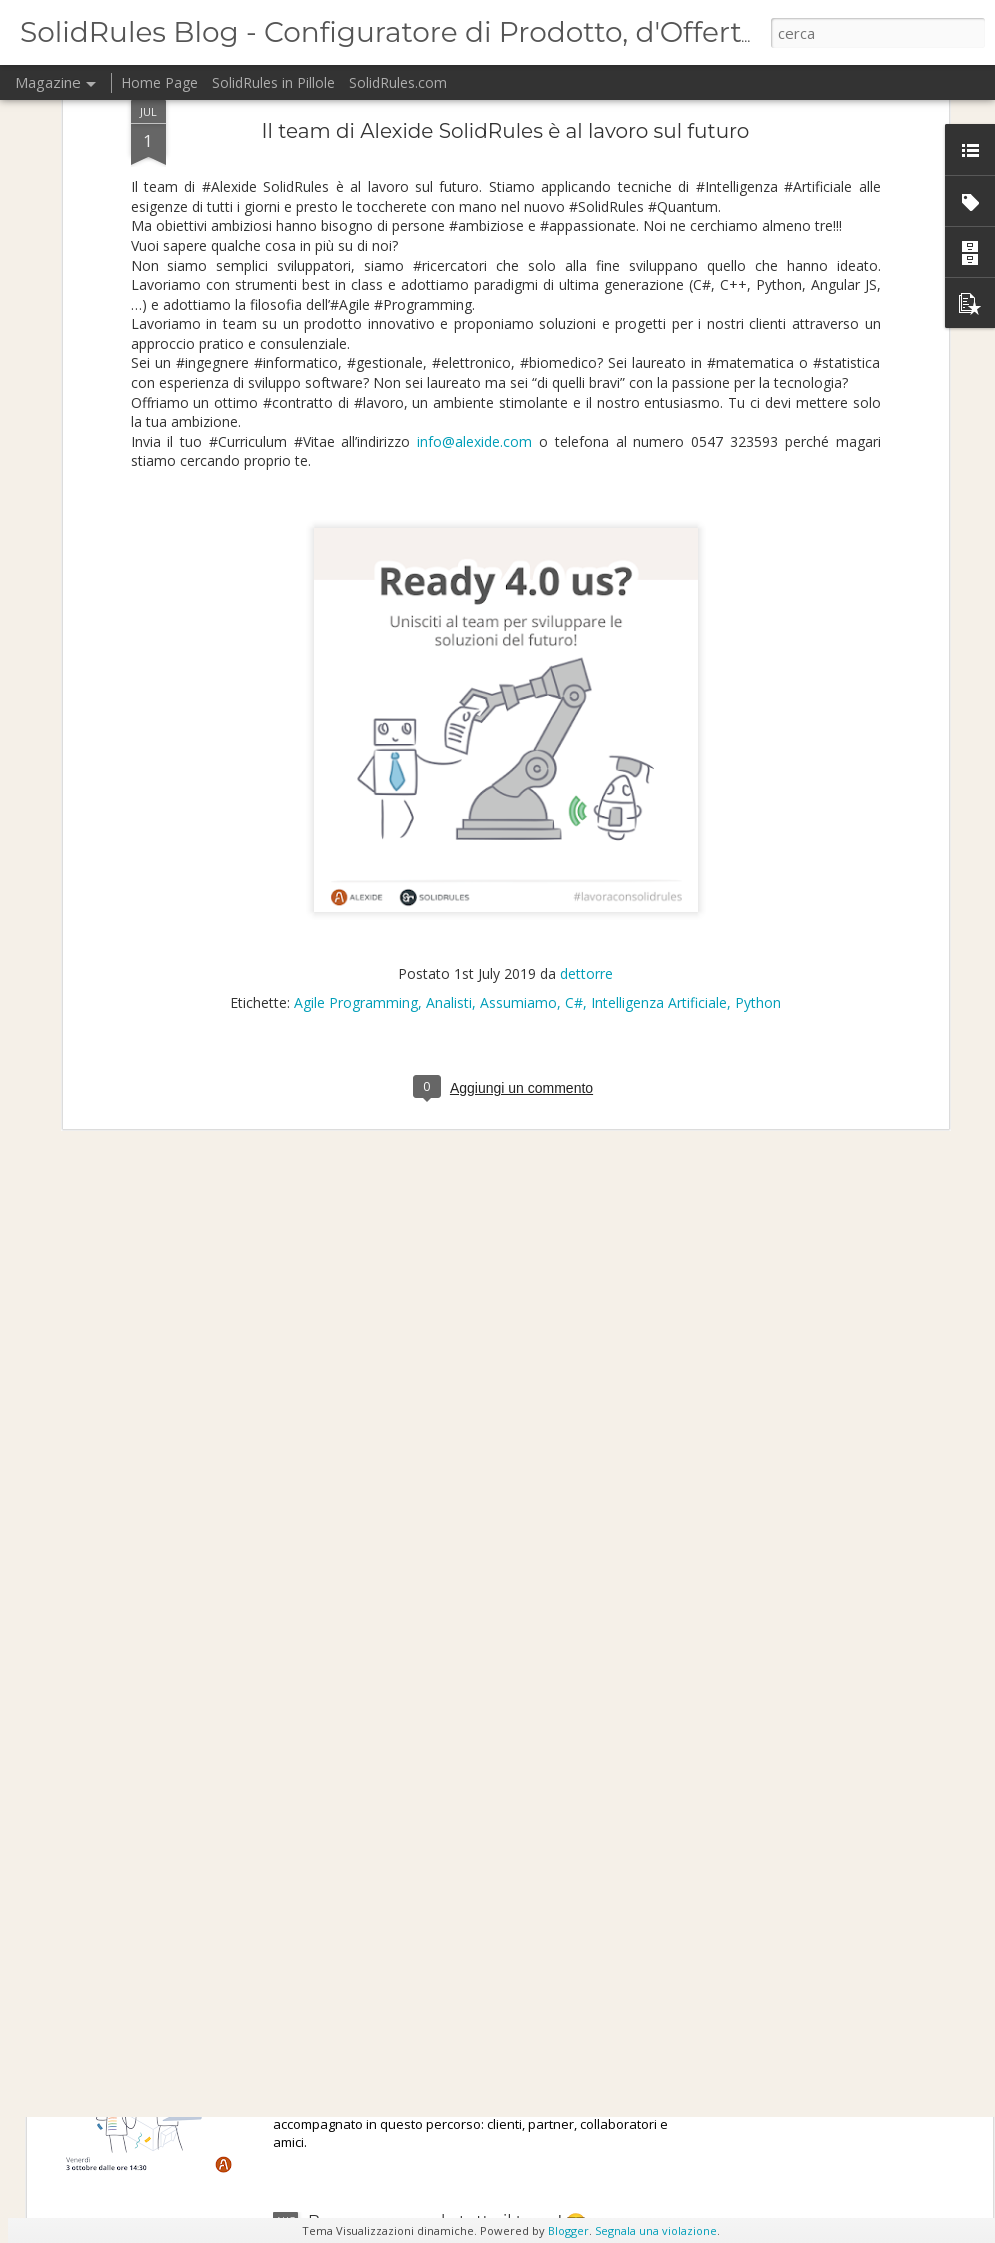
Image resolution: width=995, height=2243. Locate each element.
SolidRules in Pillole (273, 82)
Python (758, 804)
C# (574, 804)
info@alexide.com (474, 242)
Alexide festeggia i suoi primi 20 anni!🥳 (466, 1993)
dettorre (586, 775)
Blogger (568, 2230)
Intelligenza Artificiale (659, 804)
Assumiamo (518, 804)
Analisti (449, 804)
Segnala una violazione (656, 2230)
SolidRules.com (398, 82)
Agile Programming (356, 804)
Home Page (159, 82)
